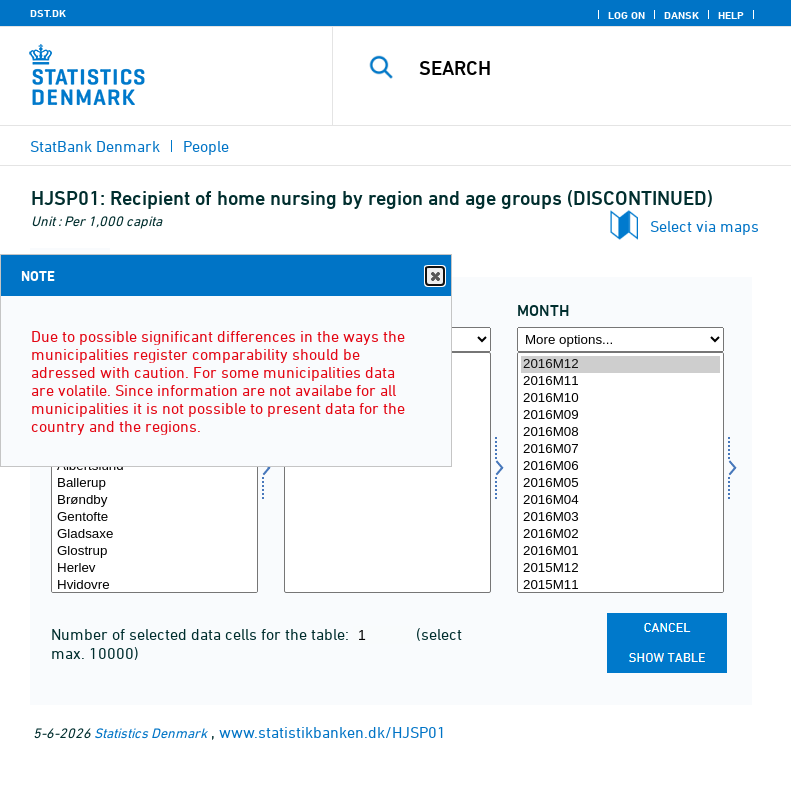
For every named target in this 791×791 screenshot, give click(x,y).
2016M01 (620, 551)
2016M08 (620, 432)
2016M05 (620, 483)
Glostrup (154, 551)
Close (434, 276)
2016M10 (620, 398)
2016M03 (620, 517)
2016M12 (620, 364)
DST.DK (48, 13)
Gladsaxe (154, 534)
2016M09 (620, 415)
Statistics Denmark (150, 732)
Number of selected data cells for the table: (202, 634)
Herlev (154, 568)
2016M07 (620, 449)
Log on (626, 15)
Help (731, 15)
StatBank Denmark (95, 146)
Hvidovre (154, 585)
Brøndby (154, 500)
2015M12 (620, 568)
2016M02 (620, 534)
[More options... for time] (620, 339)
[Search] (592, 68)
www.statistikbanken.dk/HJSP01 (332, 732)
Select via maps (704, 226)
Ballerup (154, 483)
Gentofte (154, 517)
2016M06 (620, 466)
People (206, 146)
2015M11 (620, 585)
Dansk (681, 15)
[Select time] (620, 472)
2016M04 (620, 500)
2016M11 (620, 381)
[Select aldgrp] (387, 472)
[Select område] (154, 472)
